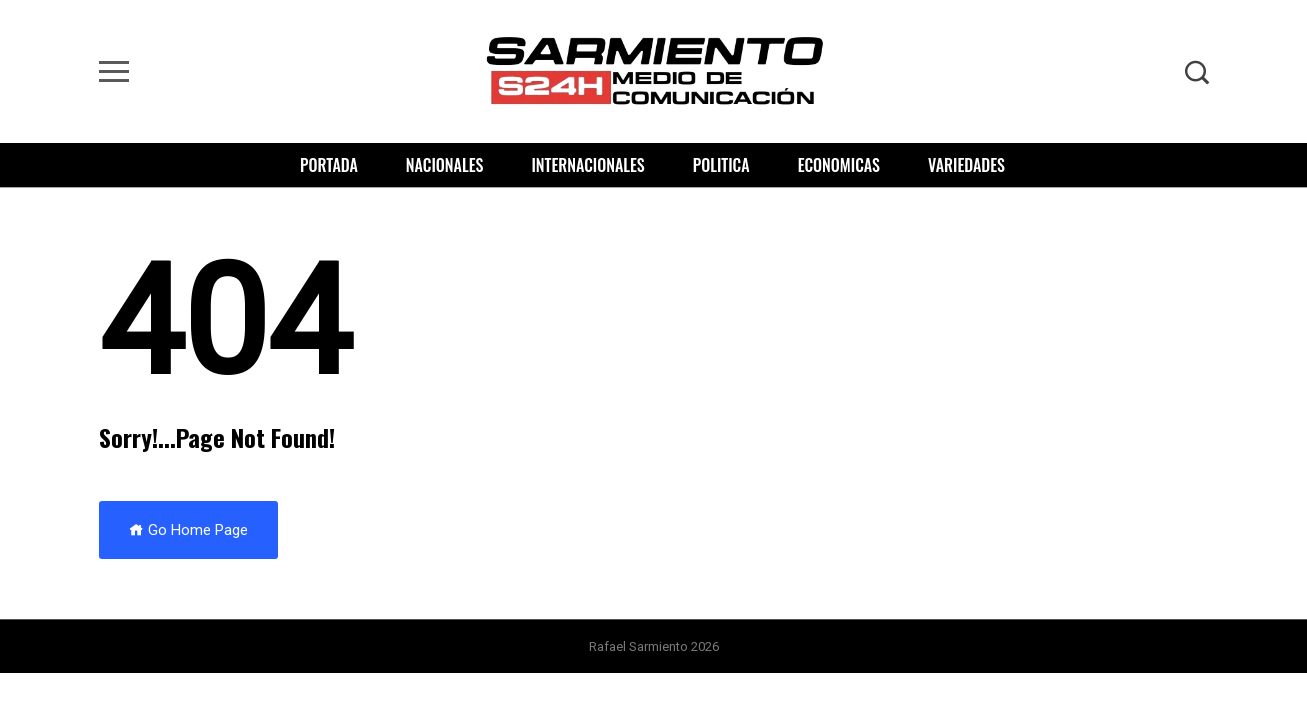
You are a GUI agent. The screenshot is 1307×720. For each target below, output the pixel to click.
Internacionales (587, 165)
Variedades (966, 165)
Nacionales (445, 165)
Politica (721, 165)
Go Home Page (188, 530)
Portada (329, 165)
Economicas (839, 165)
